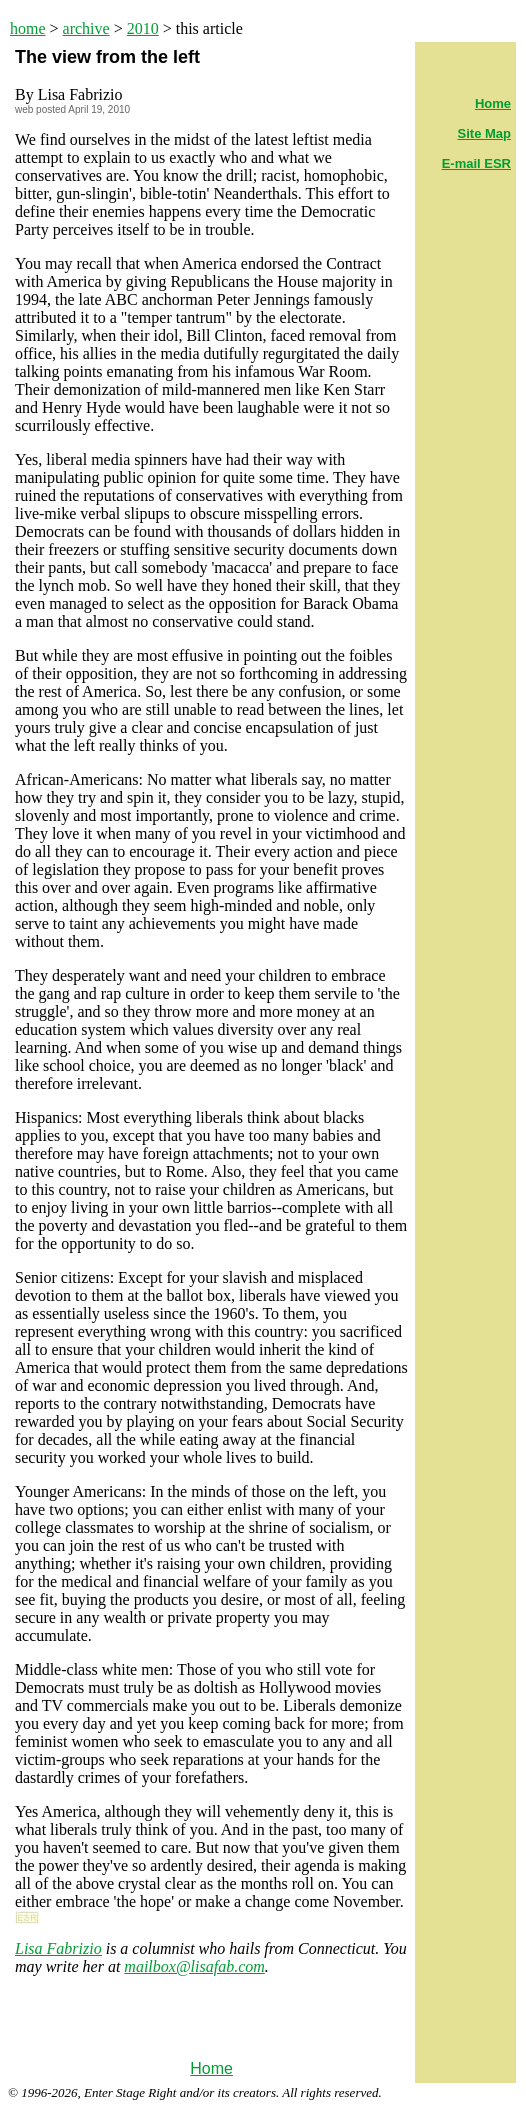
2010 (143, 28)
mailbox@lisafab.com (194, 1966)
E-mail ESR (476, 163)
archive (86, 28)
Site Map (484, 133)
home (28, 28)
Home (211, 2068)
